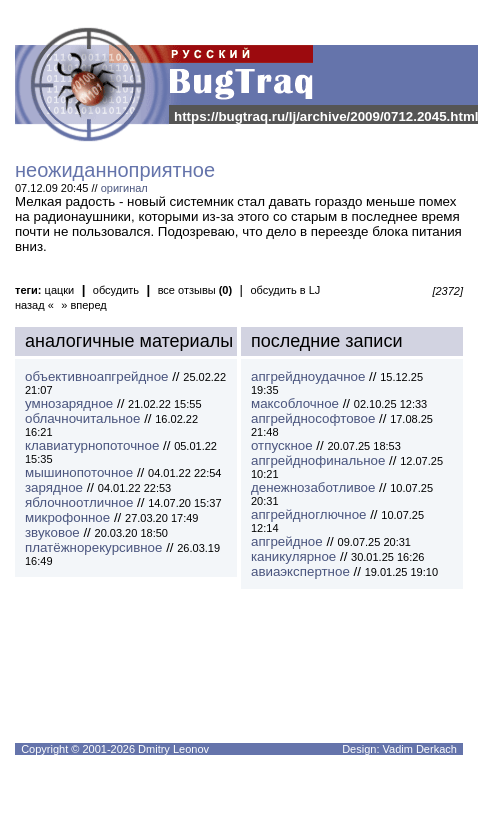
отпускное (282, 445)
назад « (34, 305)
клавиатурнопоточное (92, 445)
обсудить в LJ (285, 290)
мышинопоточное (79, 472)
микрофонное (67, 517)
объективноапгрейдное (96, 376)
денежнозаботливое (313, 487)
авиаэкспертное (300, 571)
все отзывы (195, 290)
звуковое (52, 532)
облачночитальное (82, 418)
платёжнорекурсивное (93, 547)
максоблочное (295, 403)
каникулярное (293, 556)
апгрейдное (287, 541)
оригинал (124, 188)
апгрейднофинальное (318, 460)
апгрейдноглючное (309, 514)
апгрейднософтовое (313, 418)
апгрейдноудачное (308, 376)
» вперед (84, 305)
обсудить (116, 290)
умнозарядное (69, 403)
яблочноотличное (79, 502)
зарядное (54, 487)
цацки (60, 290)
